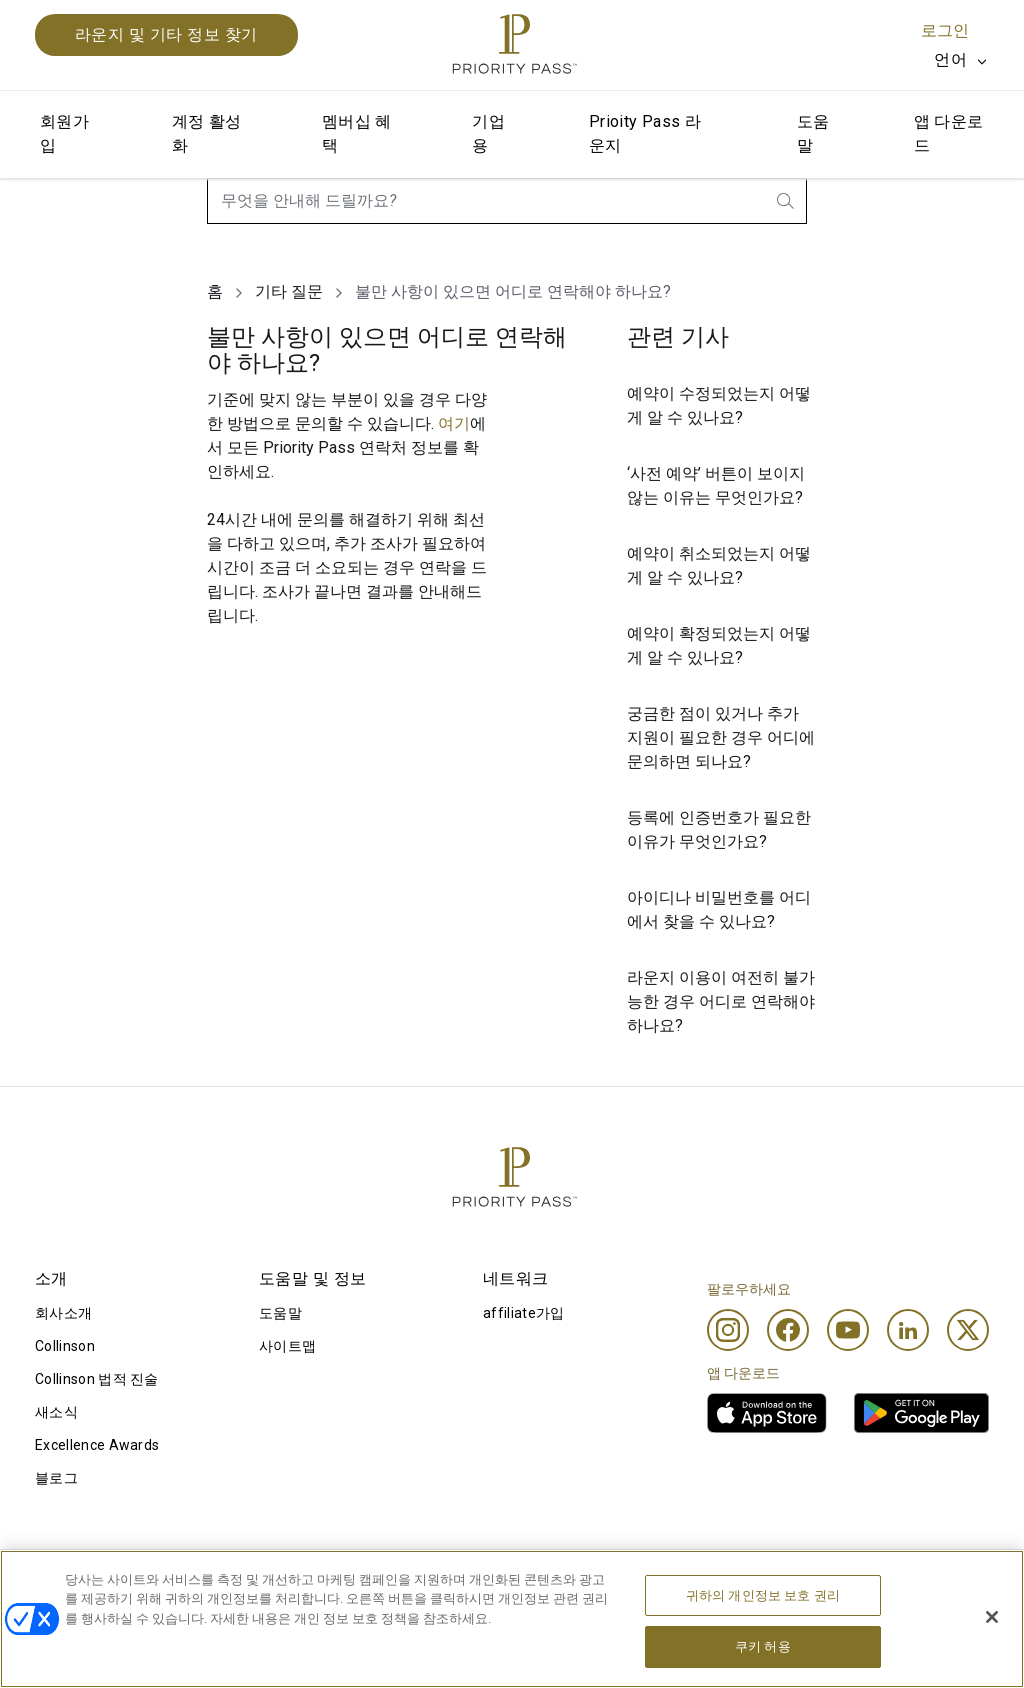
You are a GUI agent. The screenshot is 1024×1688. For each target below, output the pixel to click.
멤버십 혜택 (357, 133)
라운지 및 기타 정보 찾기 (166, 34)
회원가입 (64, 133)
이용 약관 (259, 1582)
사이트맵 (287, 1346)
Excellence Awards (97, 1445)
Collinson (65, 1346)
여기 (454, 423)
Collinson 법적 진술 (97, 1379)
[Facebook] (788, 1330)
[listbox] (961, 60)
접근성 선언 (846, 1582)
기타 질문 (289, 291)
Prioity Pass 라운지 (645, 133)
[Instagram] (728, 1330)
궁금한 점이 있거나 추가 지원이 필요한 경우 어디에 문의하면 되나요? (721, 737)
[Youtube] (848, 1330)
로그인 (945, 30)
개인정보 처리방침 (675, 1582)
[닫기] (992, 1659)
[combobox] (507, 201)
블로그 (56, 1478)
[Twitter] (968, 1330)
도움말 (813, 133)
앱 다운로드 (949, 133)
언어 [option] (950, 59)
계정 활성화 (207, 133)
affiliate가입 (524, 1313)
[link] (767, 1413)
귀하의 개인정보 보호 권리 (763, 1637)
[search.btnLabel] (787, 201)
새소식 (56, 1412)
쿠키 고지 (452, 1582)
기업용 (488, 133)
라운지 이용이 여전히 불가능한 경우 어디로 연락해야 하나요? (721, 1001)
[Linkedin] (908, 1330)
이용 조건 (65, 1582)
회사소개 (63, 1313)
